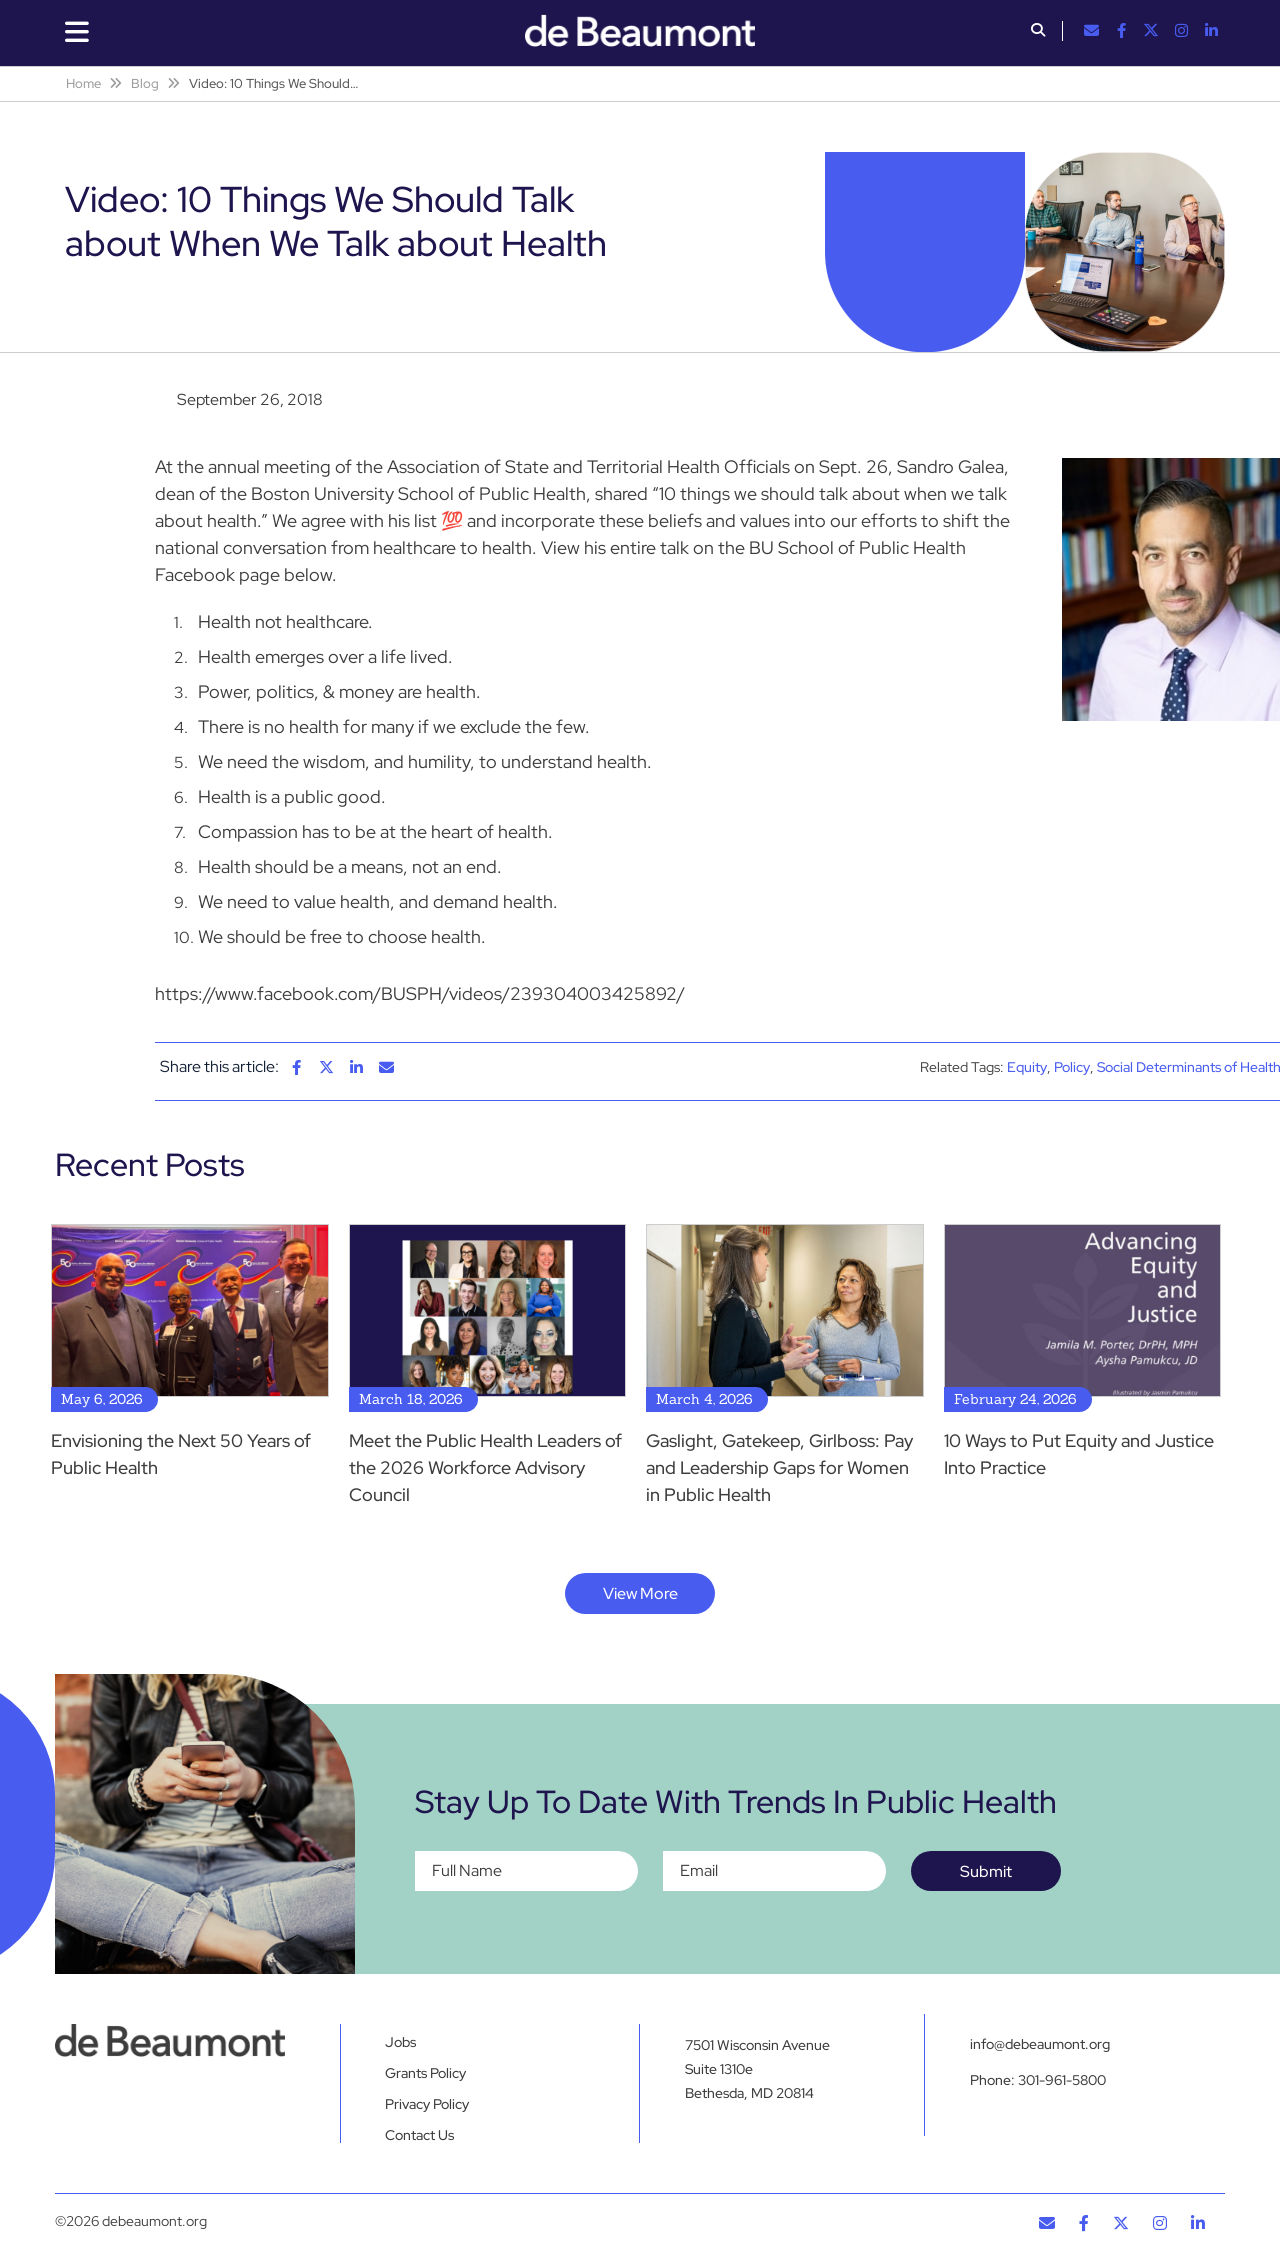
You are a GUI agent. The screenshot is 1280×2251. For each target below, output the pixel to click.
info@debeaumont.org (1040, 2044)
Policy (1072, 1067)
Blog (145, 83)
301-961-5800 (1062, 2080)
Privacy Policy (427, 2104)
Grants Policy (425, 2073)
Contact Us (419, 2135)
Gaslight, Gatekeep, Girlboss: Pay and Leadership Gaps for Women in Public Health (779, 1467)
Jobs (400, 2042)
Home (83, 83)
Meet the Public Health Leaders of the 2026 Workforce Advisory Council (485, 1467)
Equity (1027, 1067)
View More (640, 1593)
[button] (1038, 32)
